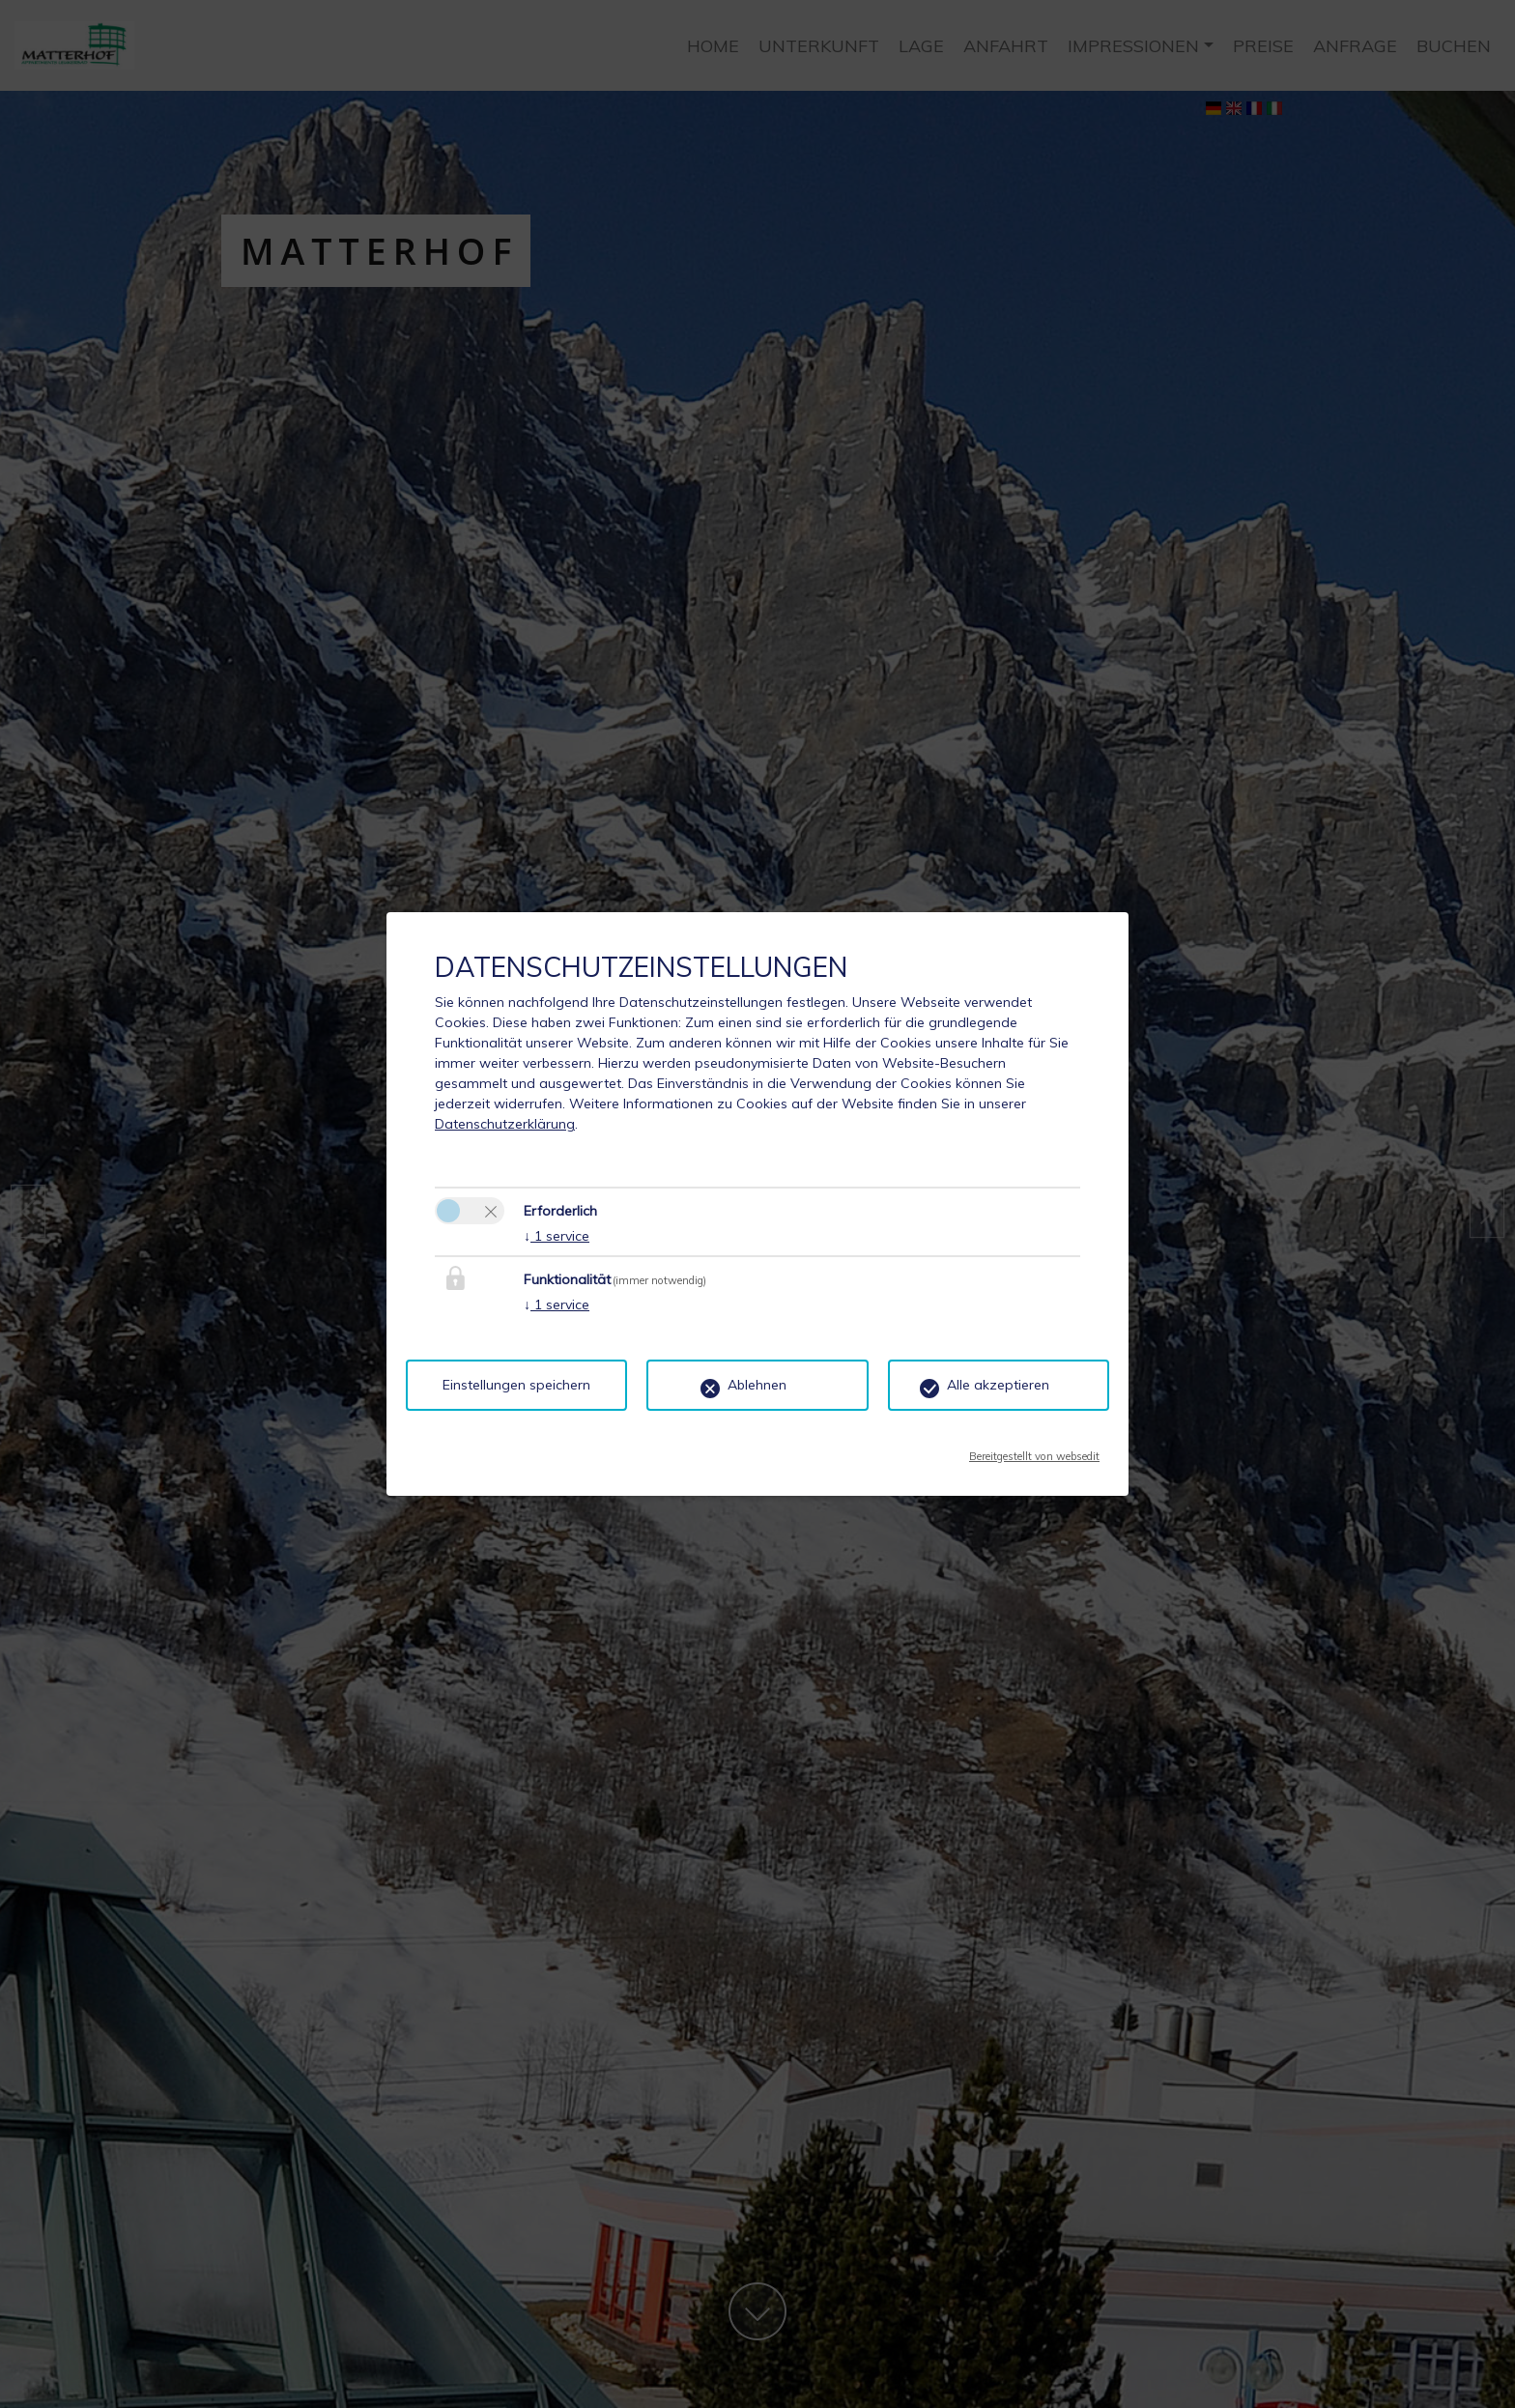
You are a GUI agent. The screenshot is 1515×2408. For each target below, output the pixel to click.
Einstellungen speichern (516, 1384)
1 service (556, 1236)
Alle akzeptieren (998, 1384)
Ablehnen (757, 1384)
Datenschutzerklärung (505, 1123)
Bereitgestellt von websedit (1034, 1450)
